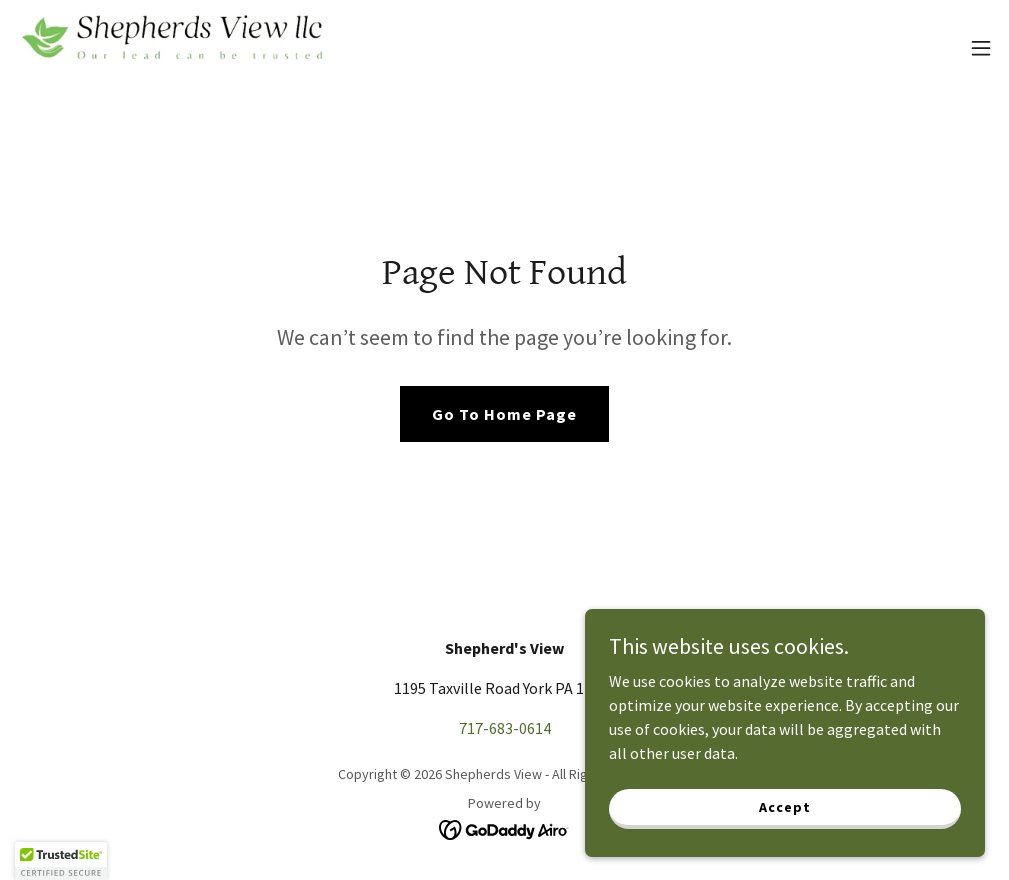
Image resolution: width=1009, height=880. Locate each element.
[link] (176, 48)
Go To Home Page (504, 414)
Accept (784, 806)
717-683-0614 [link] (505, 728)
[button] (981, 48)
